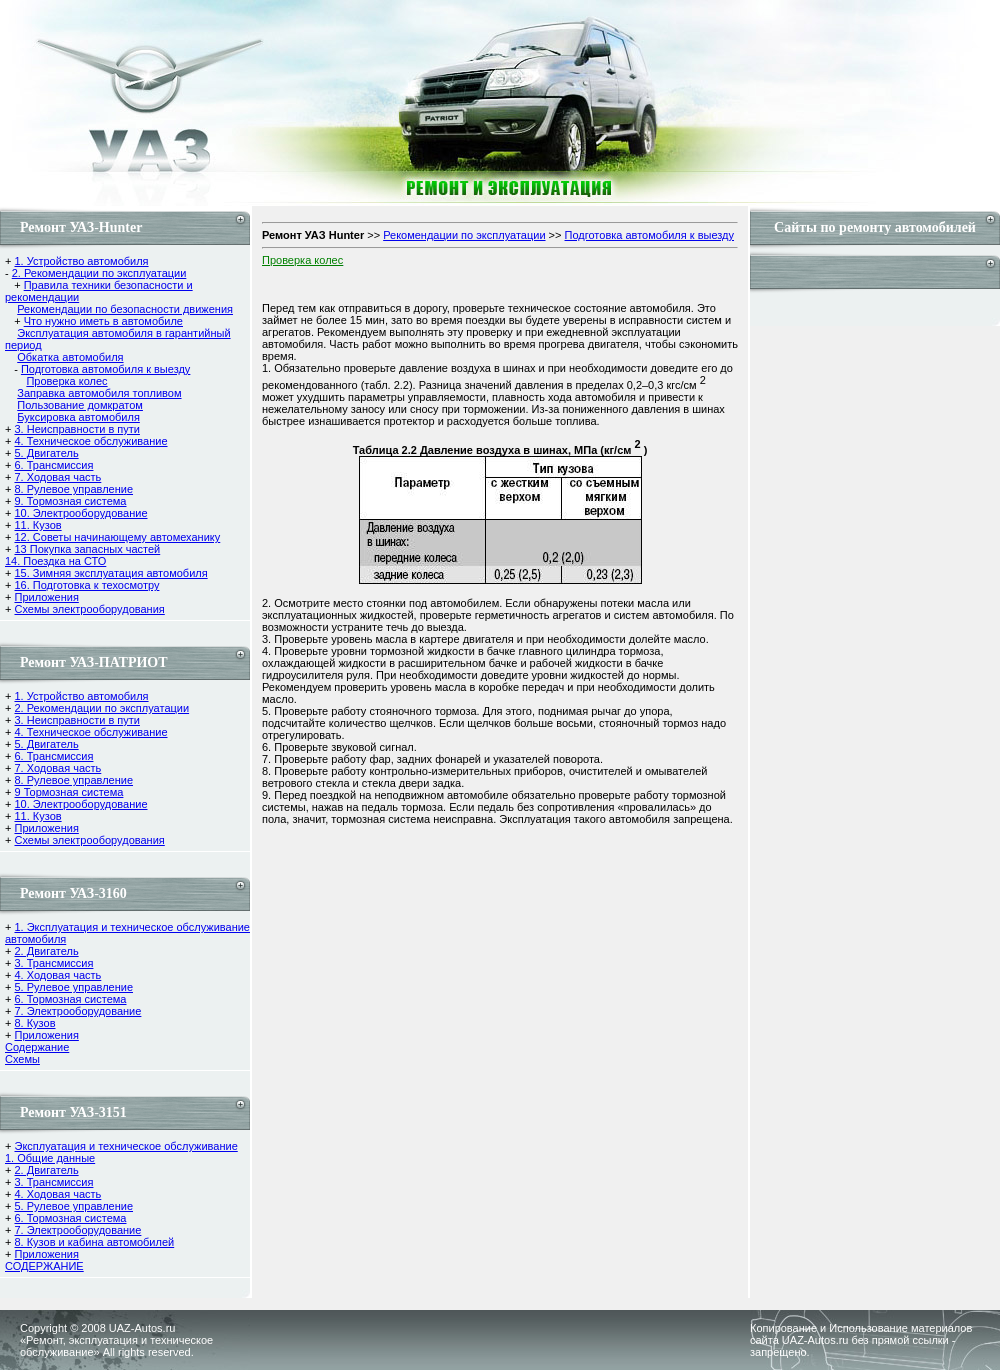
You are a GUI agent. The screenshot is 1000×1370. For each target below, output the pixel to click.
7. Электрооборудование (77, 1011)
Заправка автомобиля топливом (99, 393)
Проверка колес (66, 381)
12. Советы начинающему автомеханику (117, 537)
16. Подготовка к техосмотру (86, 585)
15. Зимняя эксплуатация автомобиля (110, 573)
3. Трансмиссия (53, 963)
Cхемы (22, 1059)
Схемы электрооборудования (89, 609)
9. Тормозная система (70, 501)
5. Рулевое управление (73, 987)
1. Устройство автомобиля (81, 261)
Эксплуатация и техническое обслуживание (125, 1146)
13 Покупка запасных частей (87, 549)
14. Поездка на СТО (55, 561)
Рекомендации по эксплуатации (464, 235)
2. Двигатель (46, 951)
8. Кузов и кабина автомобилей (94, 1242)
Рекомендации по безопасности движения (125, 309)
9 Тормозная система (68, 792)
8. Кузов (34, 1023)
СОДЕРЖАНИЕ (44, 1266)
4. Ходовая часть (57, 975)
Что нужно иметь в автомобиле (103, 321)
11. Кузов (37, 525)
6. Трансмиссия (53, 465)
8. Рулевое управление (73, 489)
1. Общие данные (50, 1158)
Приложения (46, 597)
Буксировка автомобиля (78, 417)
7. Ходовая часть (57, 477)
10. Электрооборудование (80, 513)
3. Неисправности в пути (76, 429)
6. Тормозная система (70, 999)
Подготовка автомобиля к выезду (105, 369)
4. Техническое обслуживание (90, 441)
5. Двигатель (46, 453)
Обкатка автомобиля (70, 357)
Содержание (37, 1047)
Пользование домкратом (80, 405)
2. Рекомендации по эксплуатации (99, 273)
